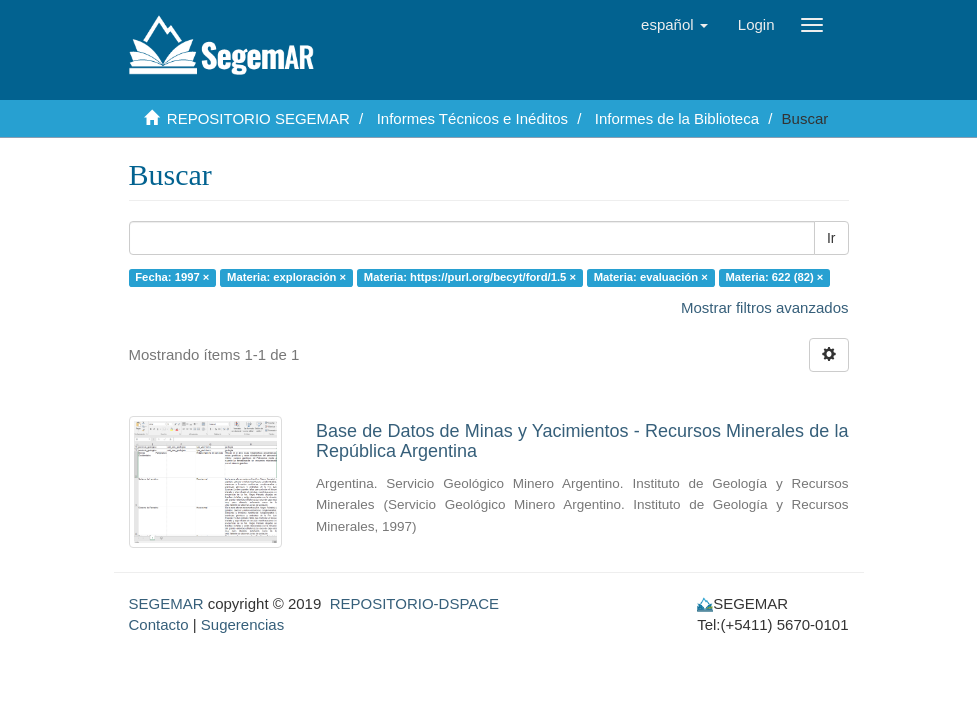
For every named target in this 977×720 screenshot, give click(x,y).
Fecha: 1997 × (172, 277)
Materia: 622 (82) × (775, 277)
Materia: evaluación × (651, 277)
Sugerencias (242, 624)
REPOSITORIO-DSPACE (414, 603)
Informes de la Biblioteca (677, 118)
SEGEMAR (166, 603)
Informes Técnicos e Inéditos (472, 118)
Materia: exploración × (286, 277)
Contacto (159, 624)
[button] (674, 25)
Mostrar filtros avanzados (765, 307)
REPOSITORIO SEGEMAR (258, 118)
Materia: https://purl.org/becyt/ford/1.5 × (470, 277)
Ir (831, 238)
